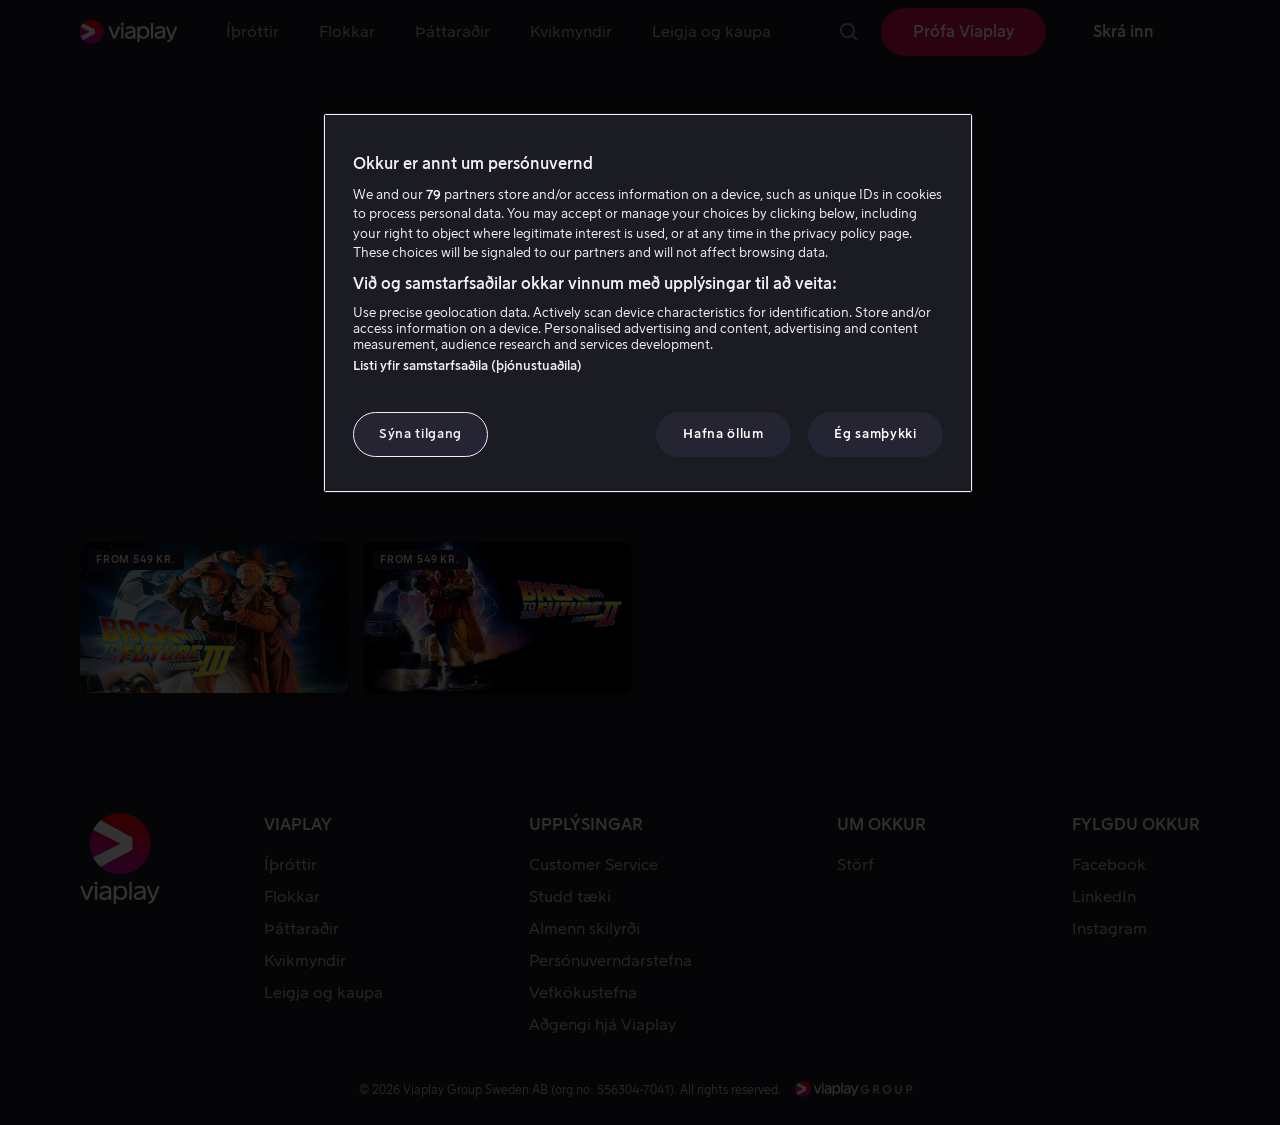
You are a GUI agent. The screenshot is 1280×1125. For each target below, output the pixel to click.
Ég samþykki (875, 433)
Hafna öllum (723, 433)
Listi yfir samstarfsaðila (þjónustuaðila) (467, 365)
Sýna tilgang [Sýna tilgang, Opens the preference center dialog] (420, 433)
